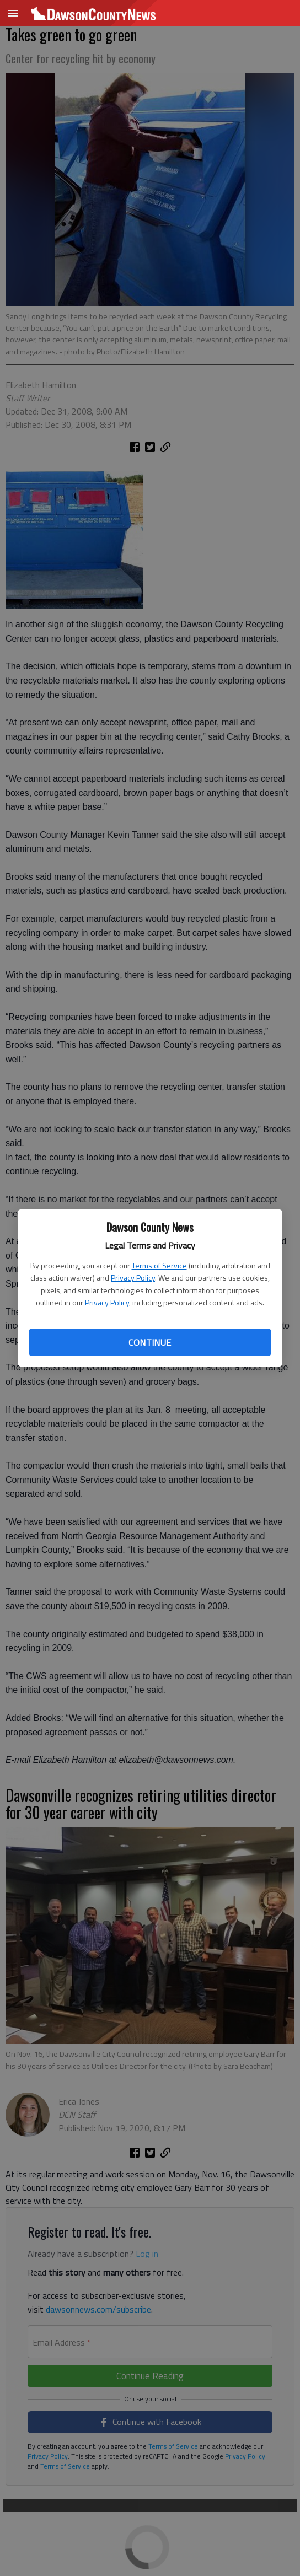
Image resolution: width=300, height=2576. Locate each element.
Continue (149, 1342)
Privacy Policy (133, 1277)
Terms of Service (159, 1265)
